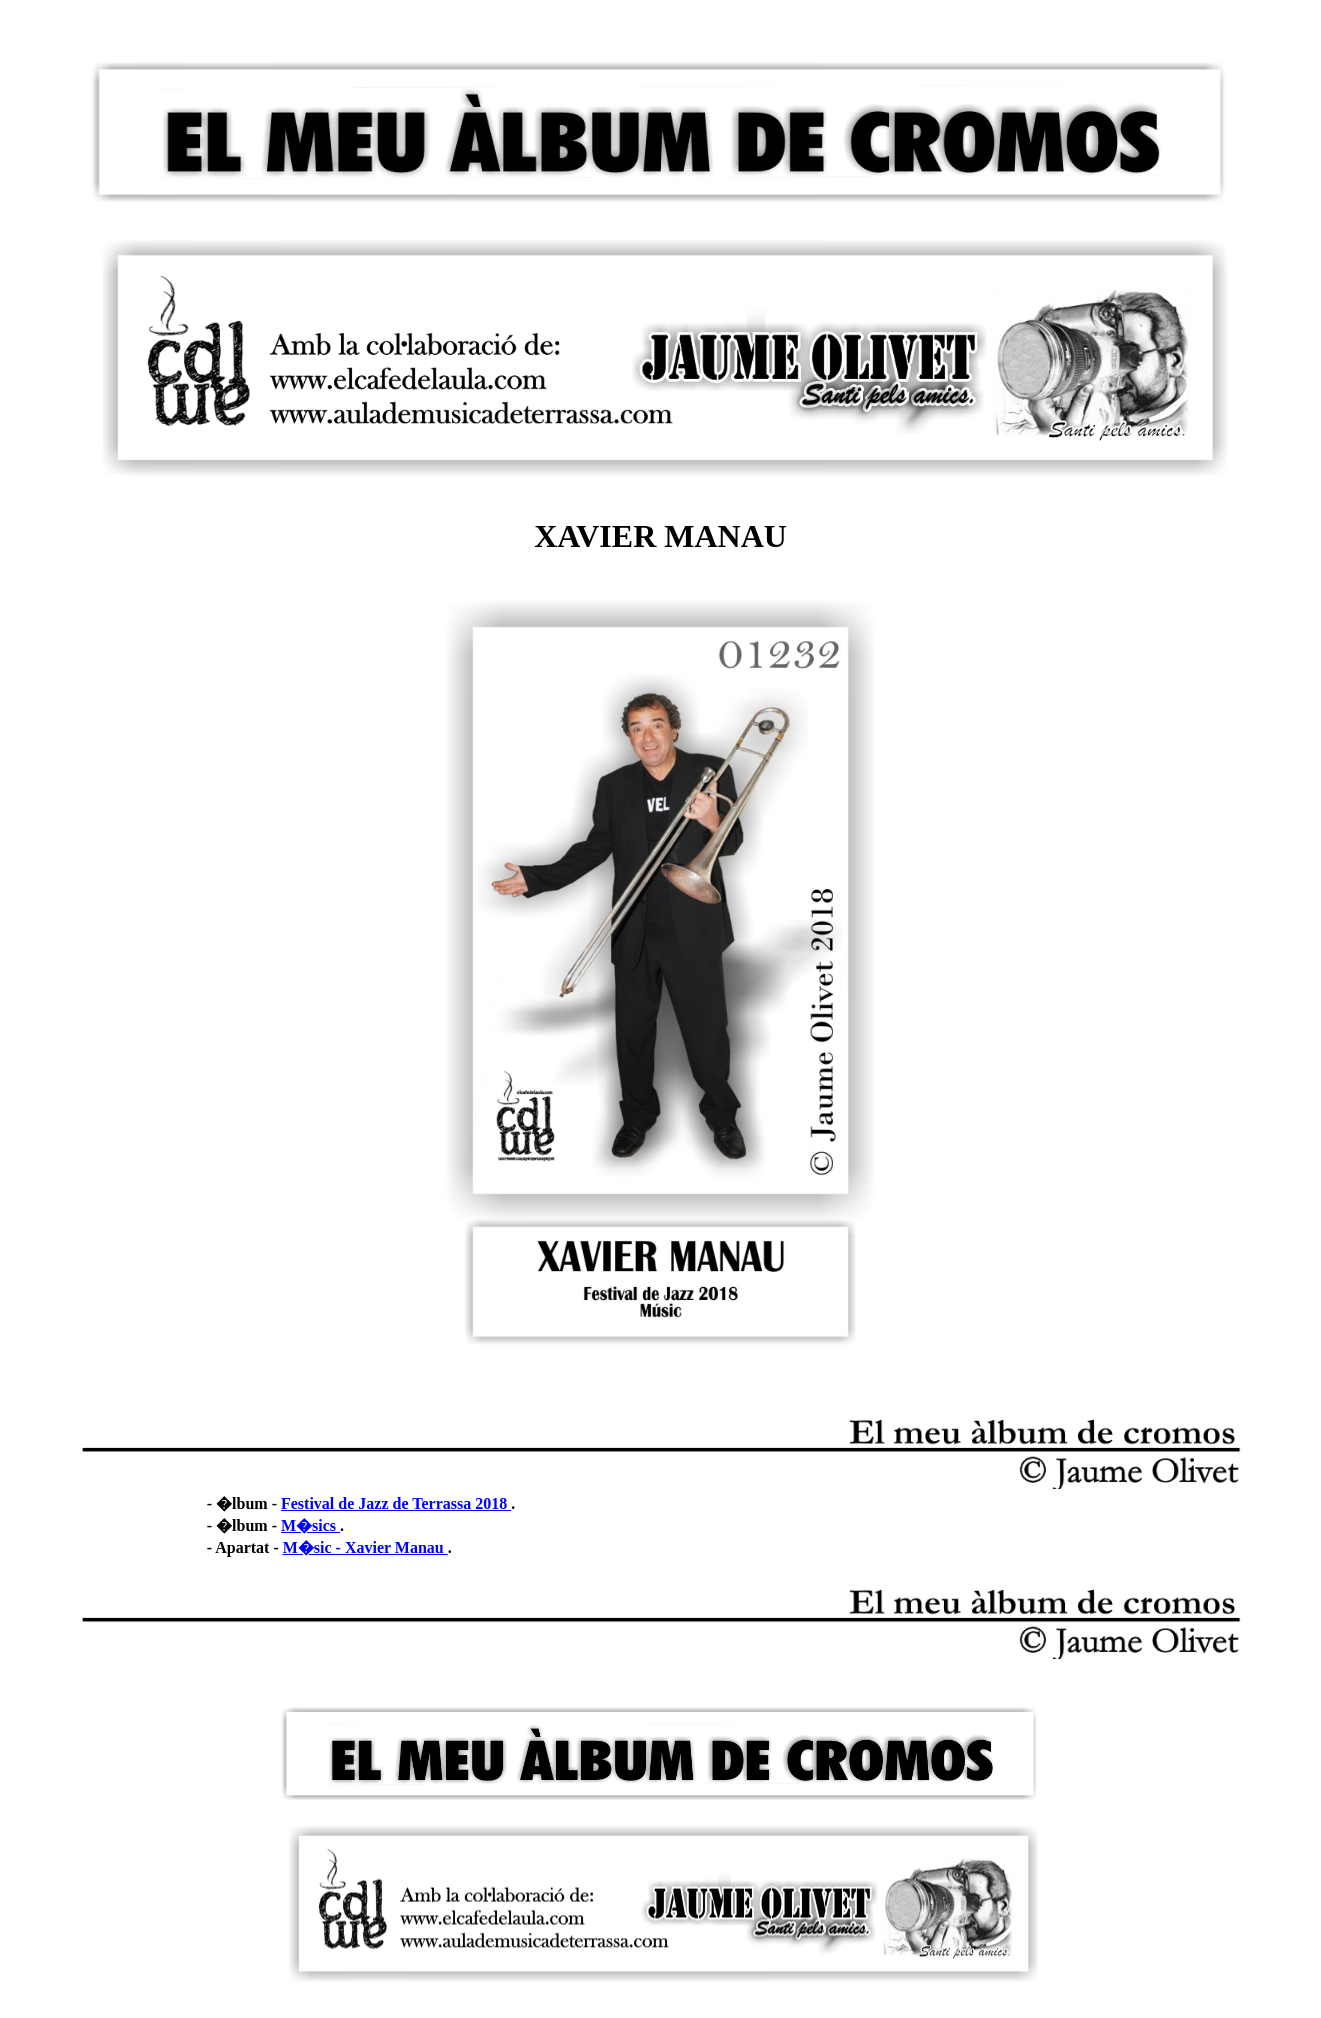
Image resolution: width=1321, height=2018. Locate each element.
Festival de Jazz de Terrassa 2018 (396, 1503)
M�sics (310, 1525)
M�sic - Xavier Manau (365, 1547)
